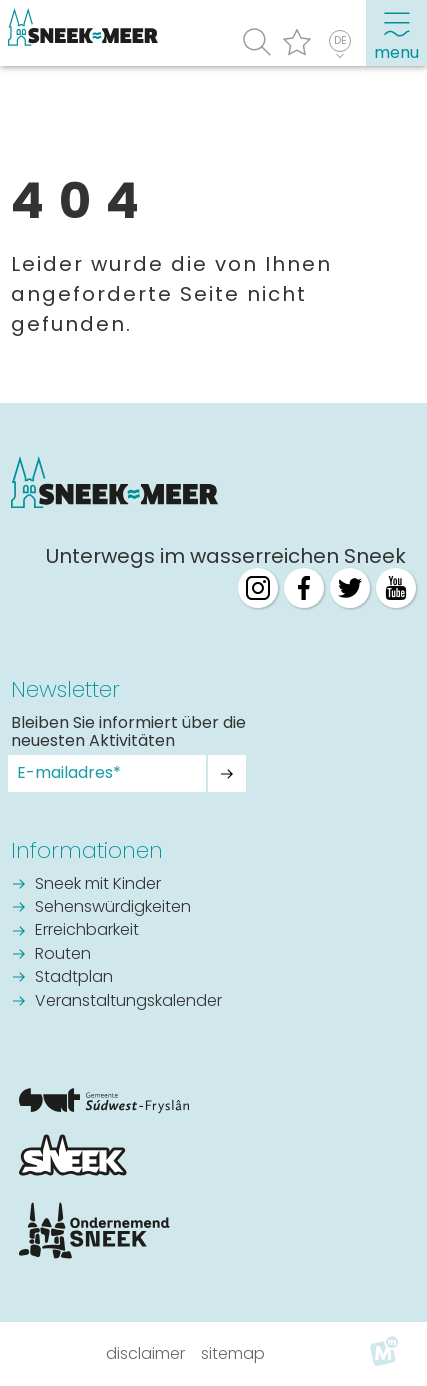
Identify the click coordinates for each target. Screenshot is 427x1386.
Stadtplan (74, 978)
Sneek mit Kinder (98, 885)
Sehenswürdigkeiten (113, 908)
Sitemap (233, 1353)
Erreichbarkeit (87, 931)
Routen (63, 955)
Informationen (87, 850)
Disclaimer (145, 1353)
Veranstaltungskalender (128, 1002)
